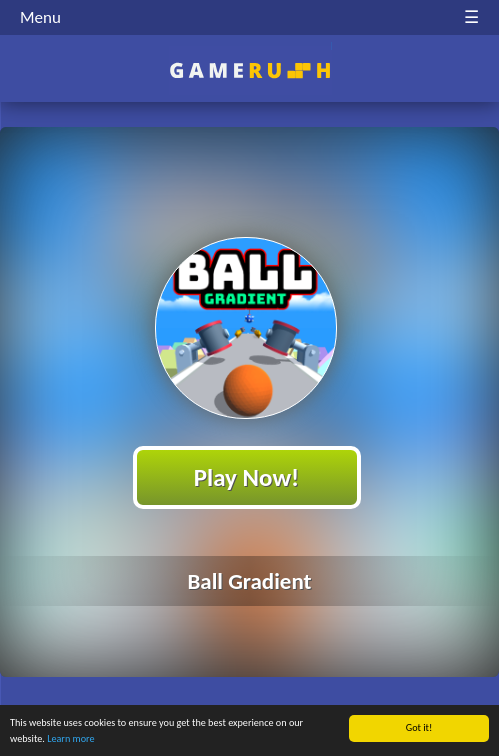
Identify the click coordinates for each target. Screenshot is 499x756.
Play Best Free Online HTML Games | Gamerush (249, 70)
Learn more (70, 739)
